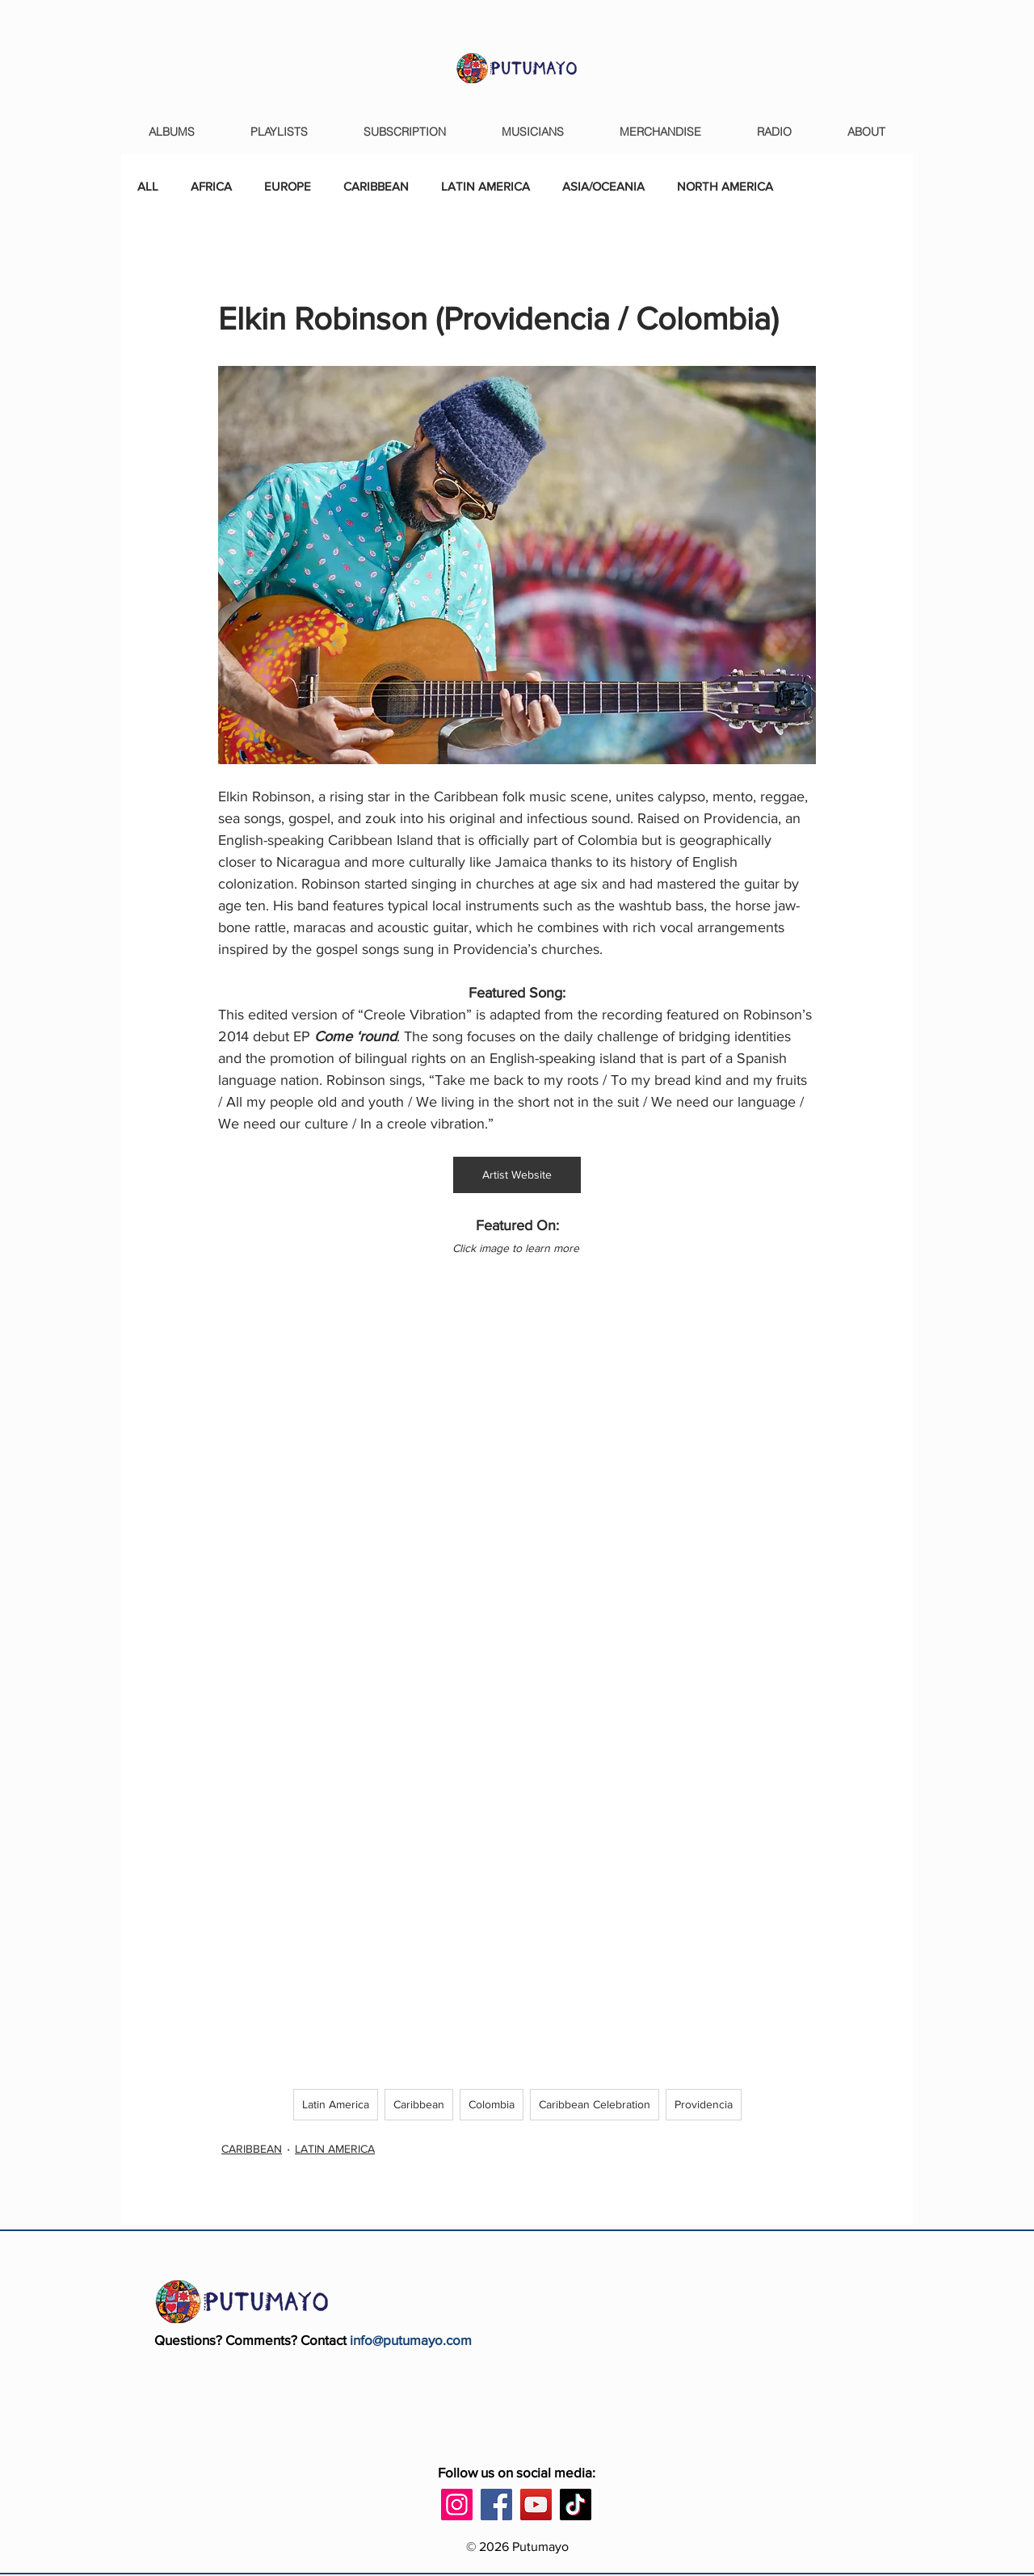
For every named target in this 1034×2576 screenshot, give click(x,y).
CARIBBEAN (376, 186)
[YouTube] (536, 2504)
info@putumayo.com (411, 2339)
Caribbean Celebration (594, 2104)
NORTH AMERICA (725, 186)
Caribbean (418, 2104)
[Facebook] (496, 2504)
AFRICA (211, 186)
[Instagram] (457, 2504)
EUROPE (287, 186)
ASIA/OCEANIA (603, 186)
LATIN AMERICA (485, 186)
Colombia (492, 2104)
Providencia (704, 2104)
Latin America (335, 2104)
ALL (147, 186)
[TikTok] (575, 2504)
